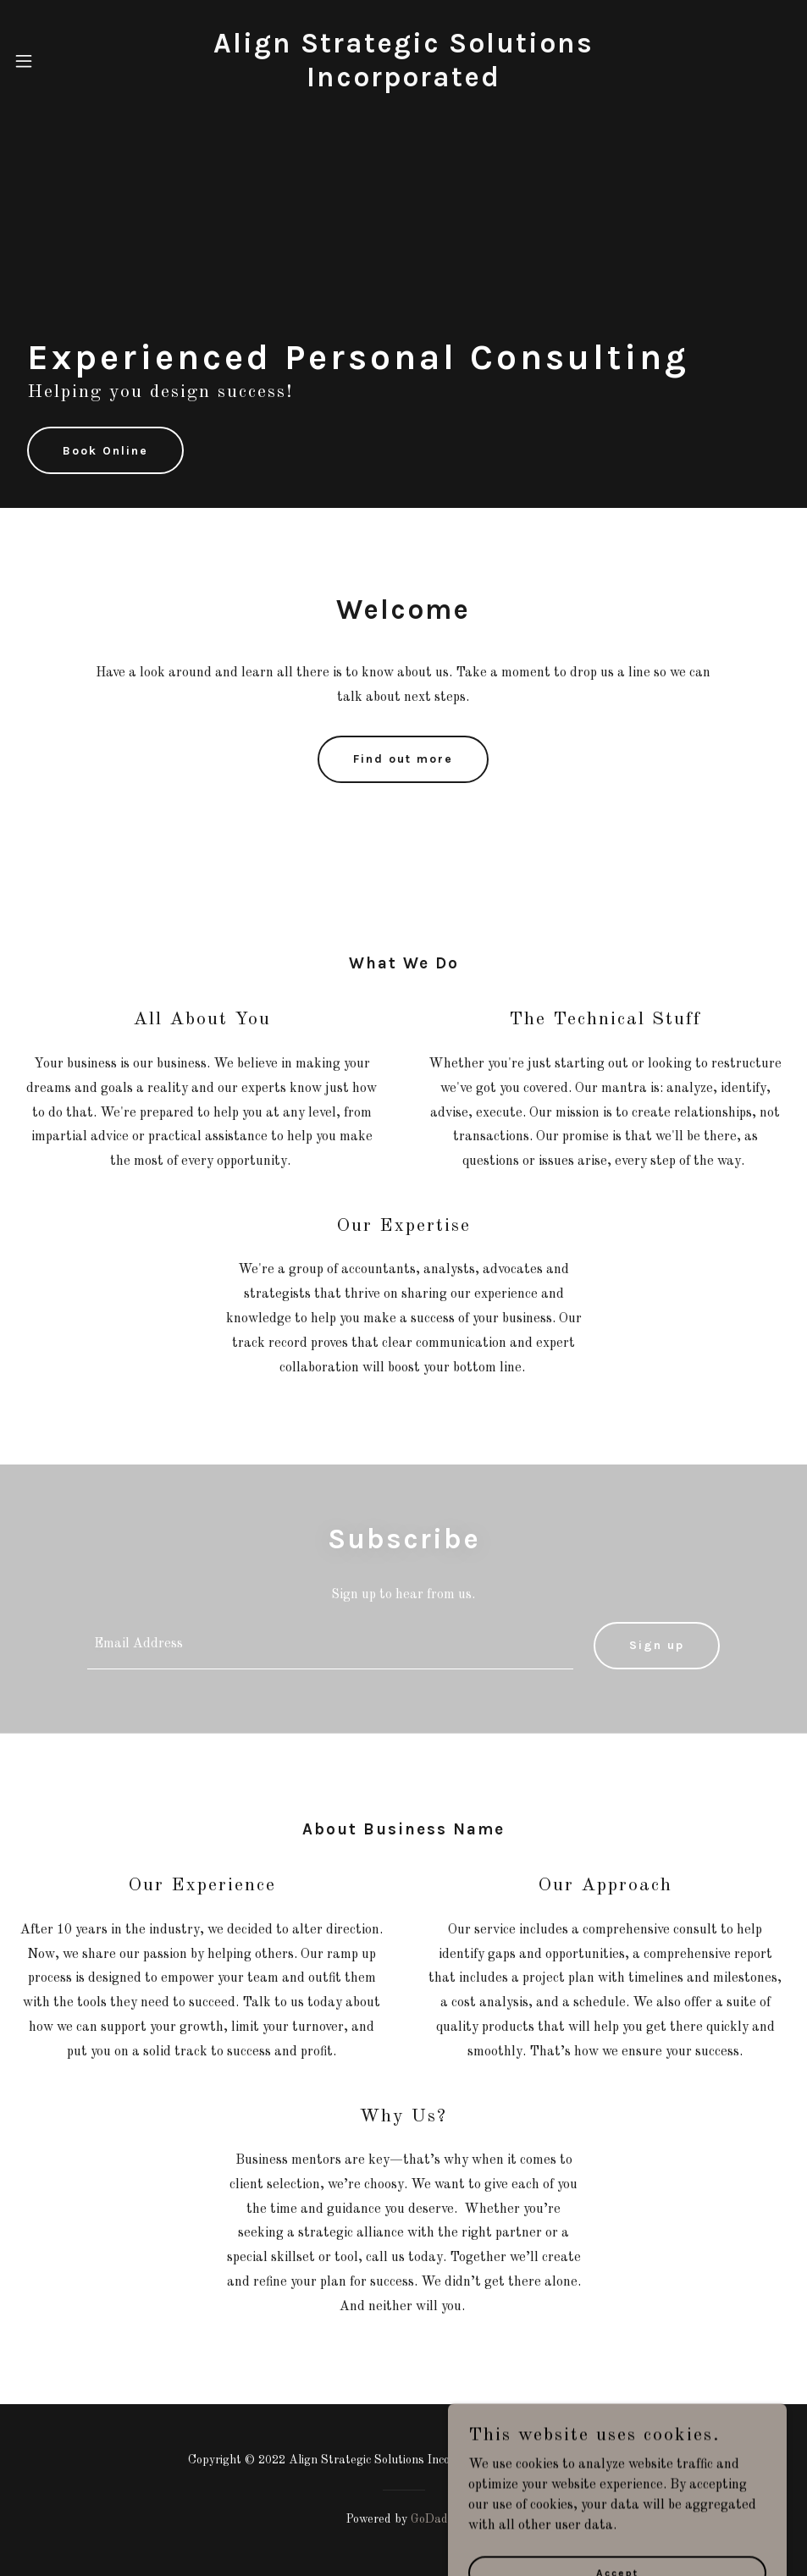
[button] (49, 61)
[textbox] (329, 1645)
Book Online (105, 451)
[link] (404, 83)
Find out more (403, 759)
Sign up (656, 1645)
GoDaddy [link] (436, 2519)
